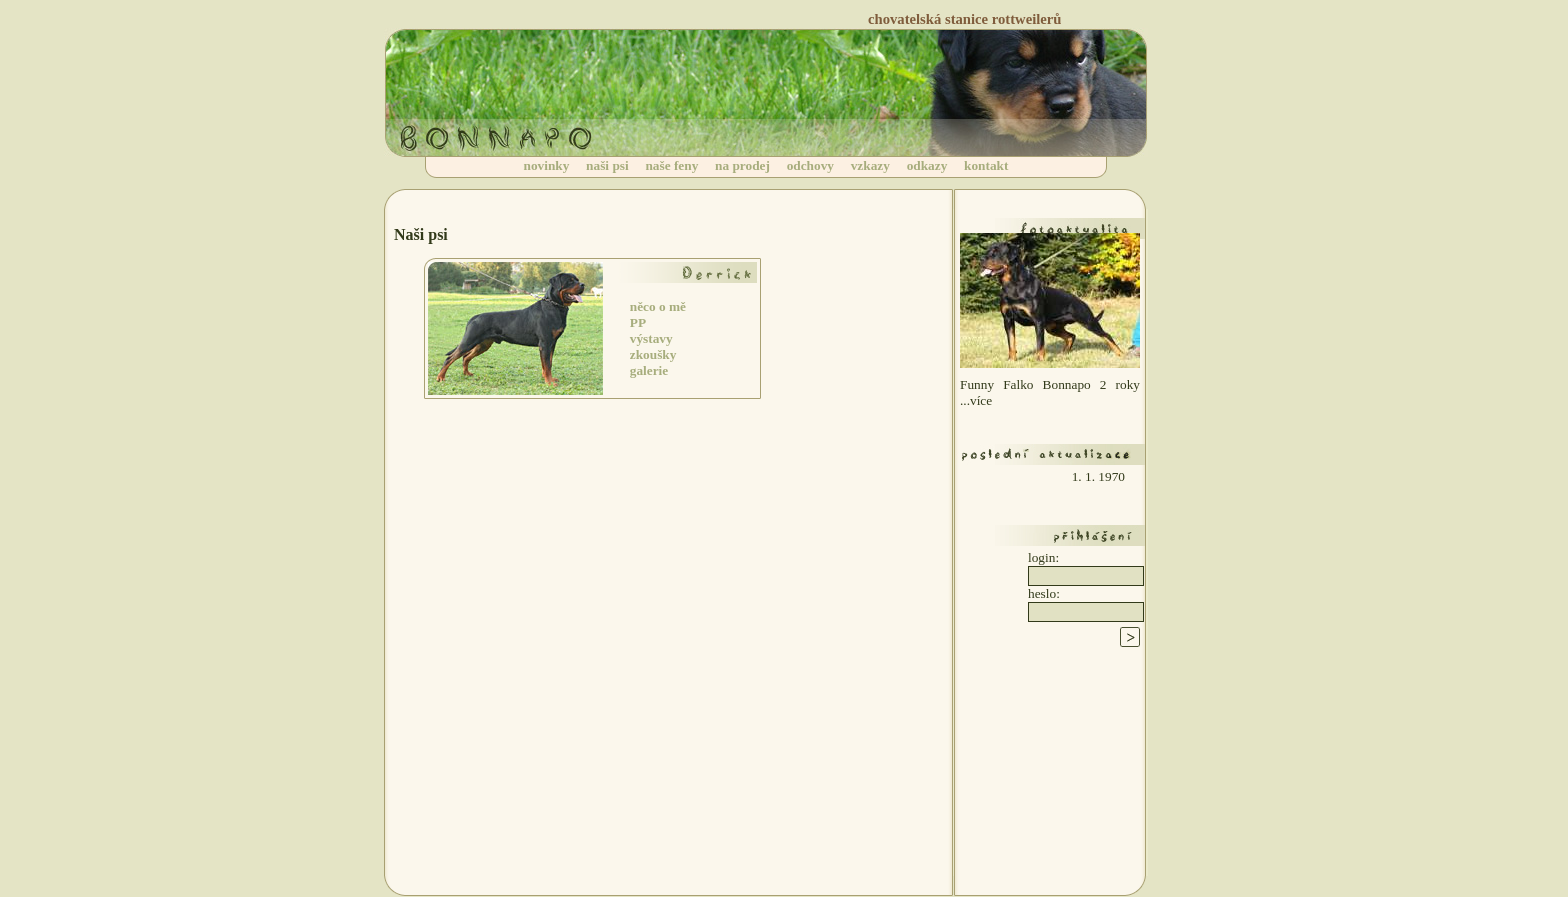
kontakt (986, 165)
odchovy (810, 165)
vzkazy (870, 165)
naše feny (671, 165)
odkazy (927, 165)
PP (638, 322)
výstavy (651, 338)
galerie (649, 370)
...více (976, 400)
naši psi (607, 165)
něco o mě (658, 306)
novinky (547, 165)
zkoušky (653, 354)
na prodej (742, 165)
